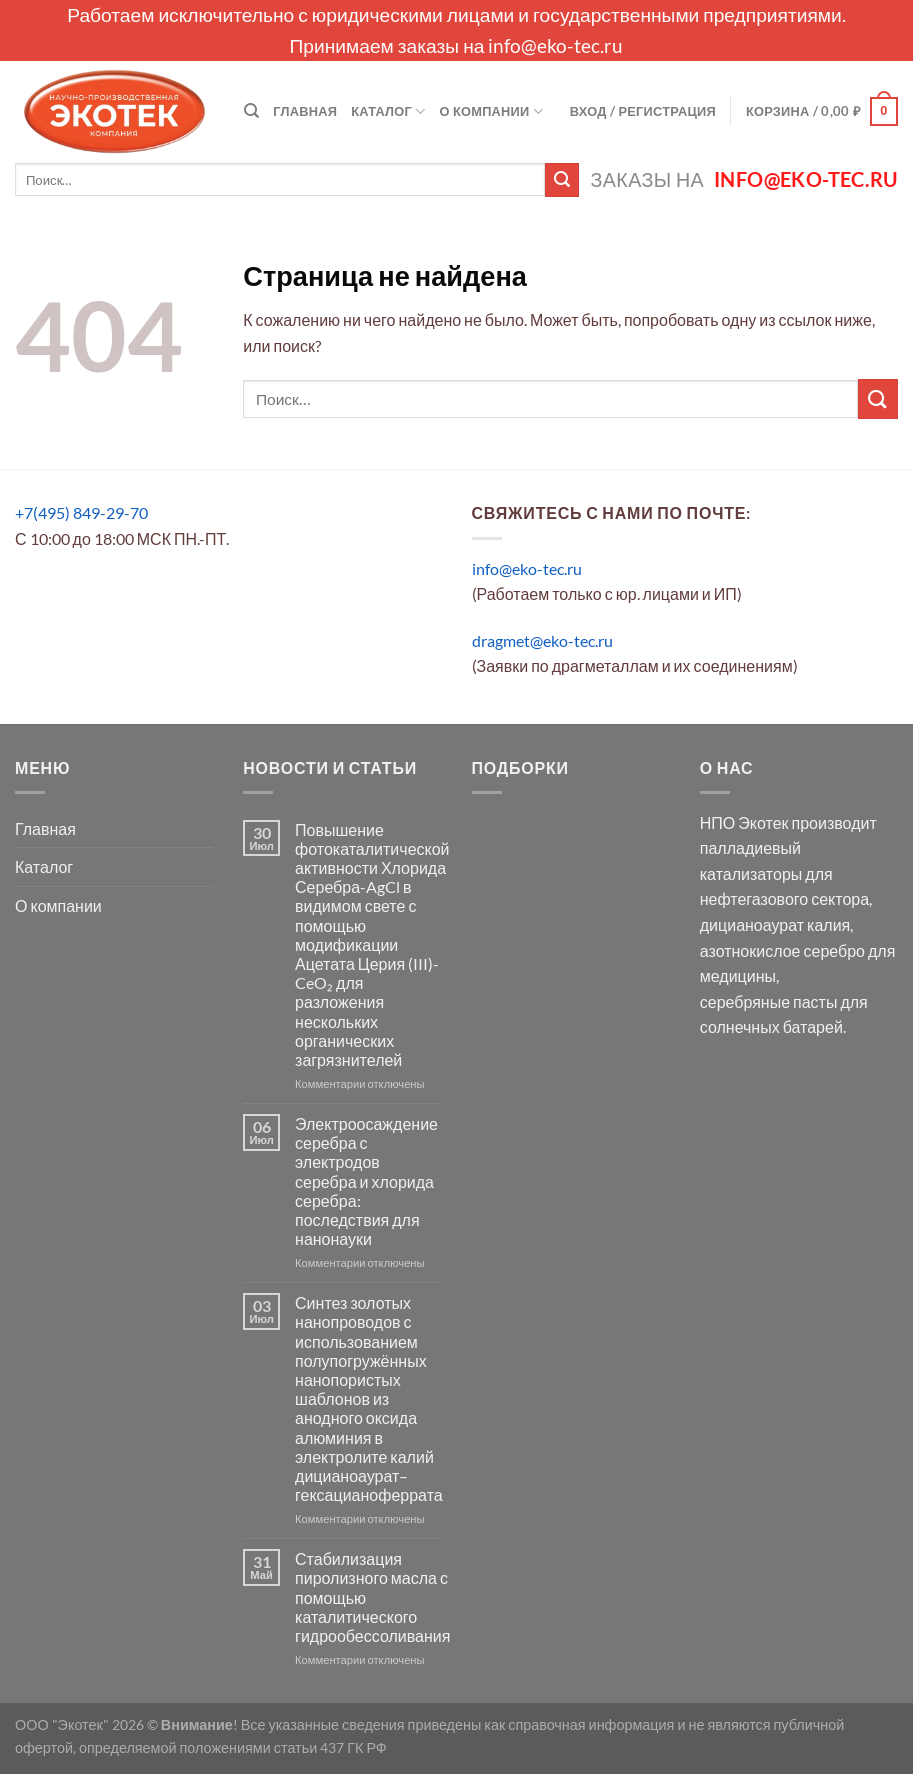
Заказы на (744, 179)
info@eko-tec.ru (555, 45)
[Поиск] (251, 111)
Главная (305, 111)
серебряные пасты (769, 1001)
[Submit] (562, 180)
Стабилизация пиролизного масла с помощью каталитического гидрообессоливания (372, 1597)
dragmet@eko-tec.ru (542, 640)
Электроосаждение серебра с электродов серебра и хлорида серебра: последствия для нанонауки (366, 1181)
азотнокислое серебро (782, 950)
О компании (491, 111)
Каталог (388, 111)
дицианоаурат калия (775, 924)
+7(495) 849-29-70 (81, 512)
